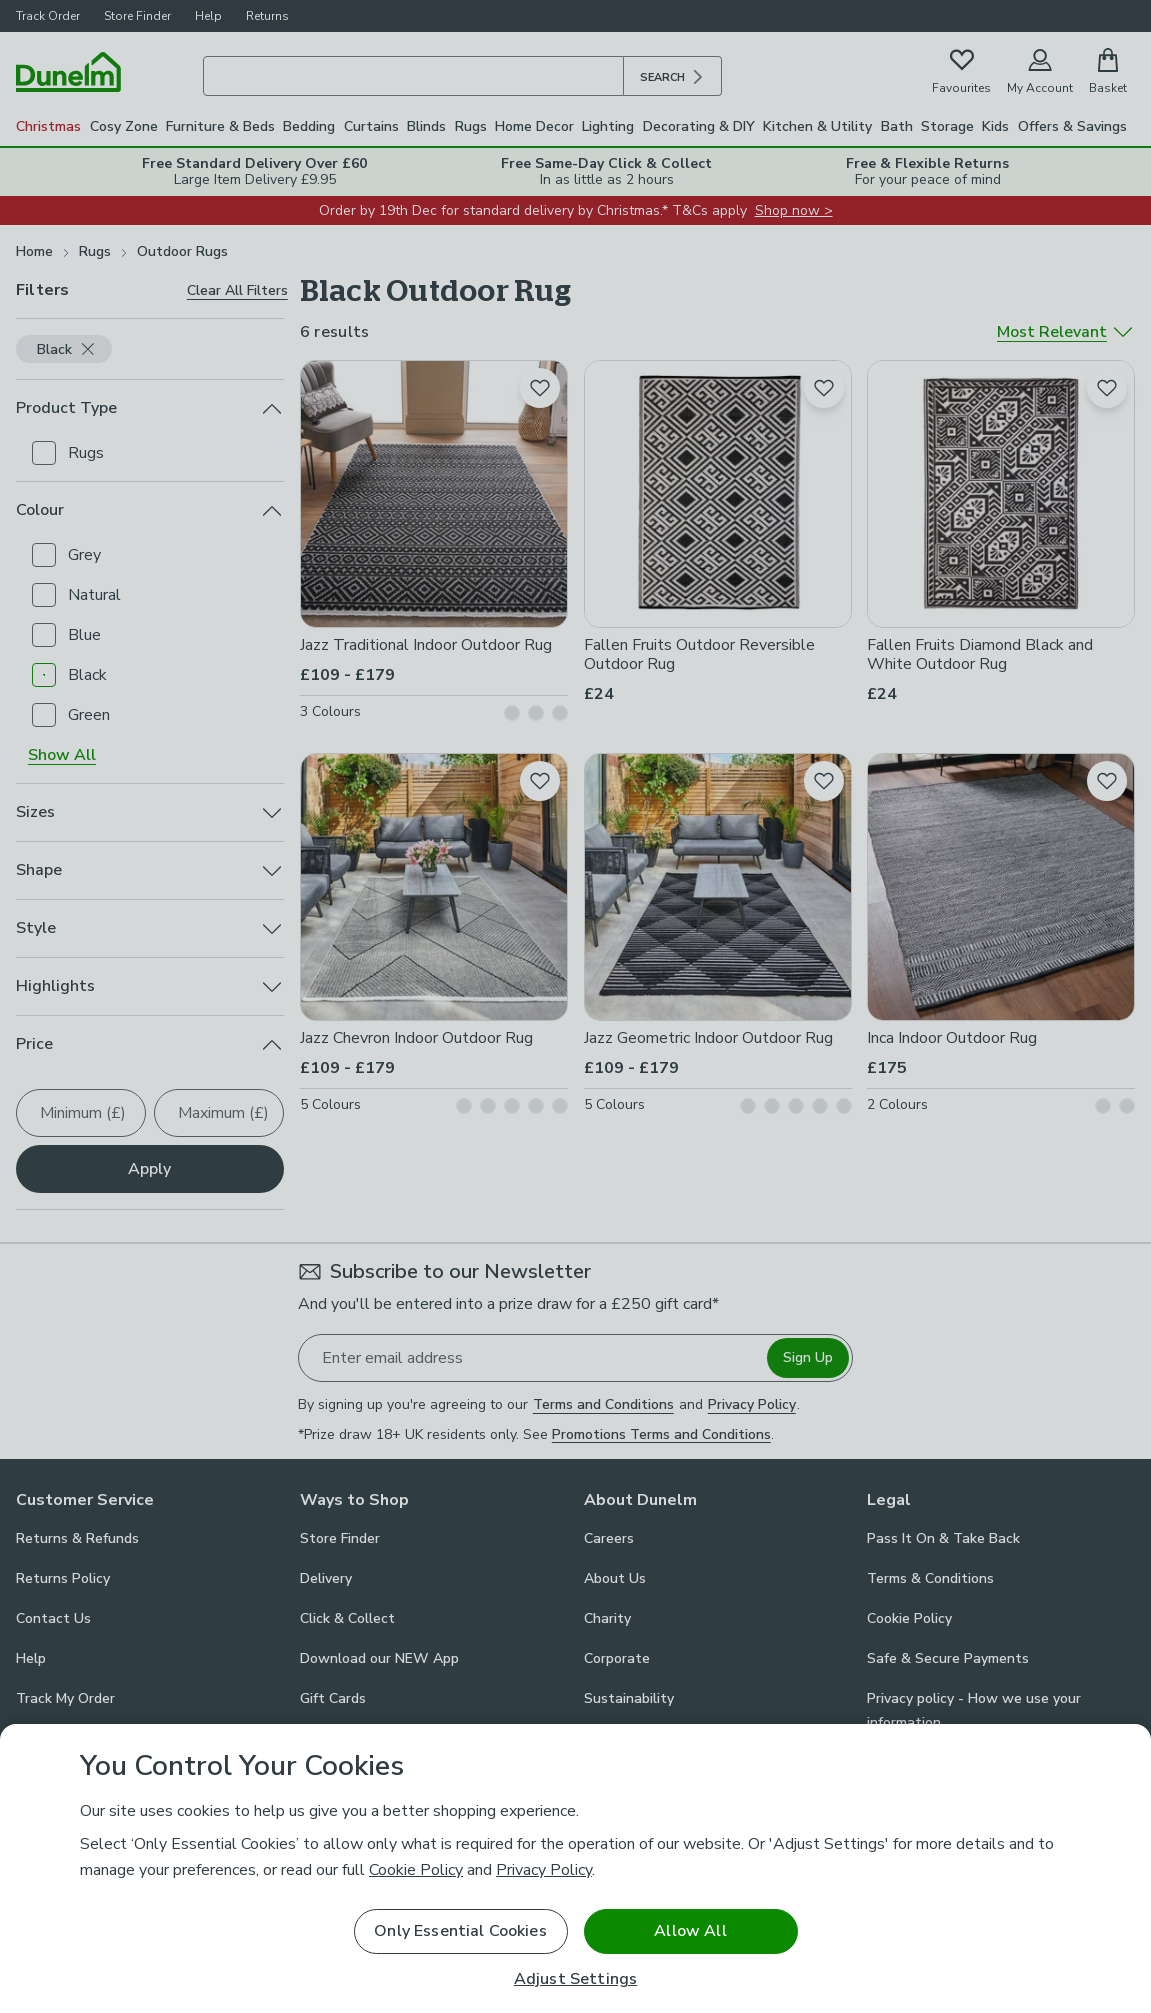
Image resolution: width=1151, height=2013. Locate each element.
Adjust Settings (575, 1979)
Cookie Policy (416, 1870)
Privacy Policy (544, 1870)
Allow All (690, 1931)
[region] (575, 1868)
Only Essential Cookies (460, 1931)
